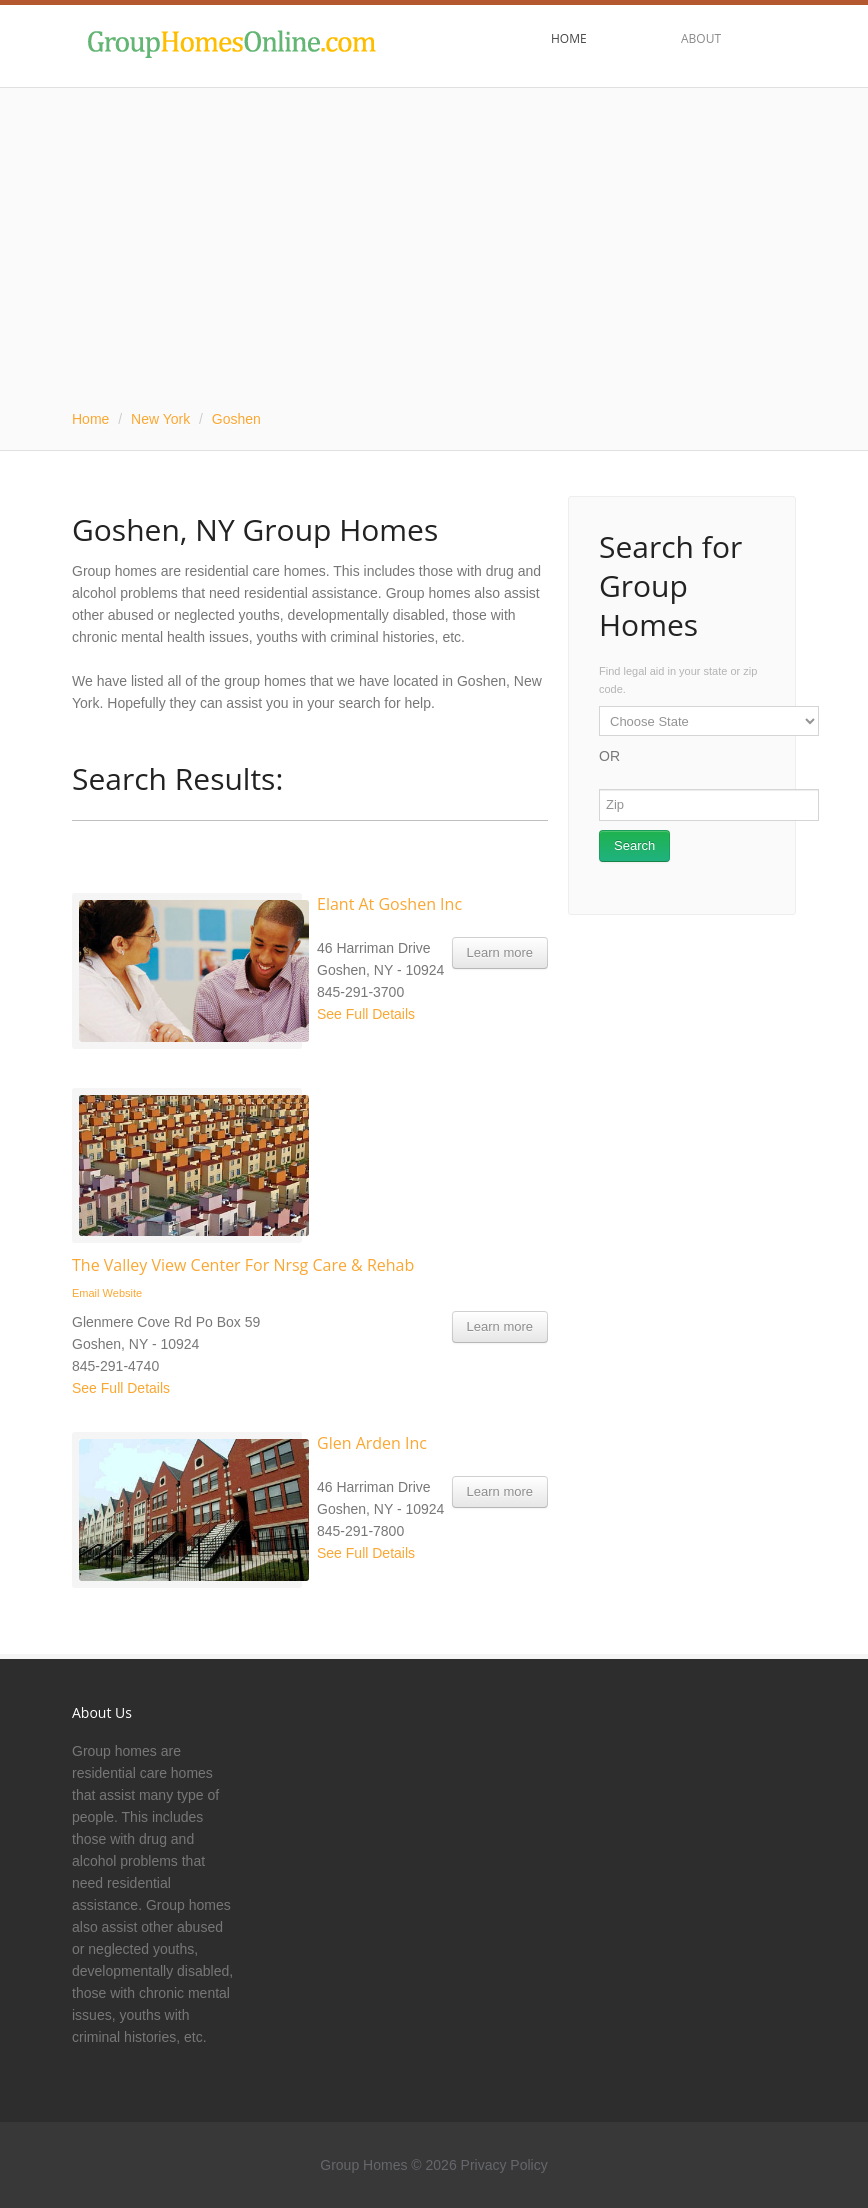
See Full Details (366, 1014)
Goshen (236, 419)
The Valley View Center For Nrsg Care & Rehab (243, 1265)
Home (90, 419)
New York (160, 419)
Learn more (500, 952)
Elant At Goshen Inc (389, 904)
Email (86, 1293)
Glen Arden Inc (372, 1443)
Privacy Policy (504, 2165)
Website (123, 1293)
